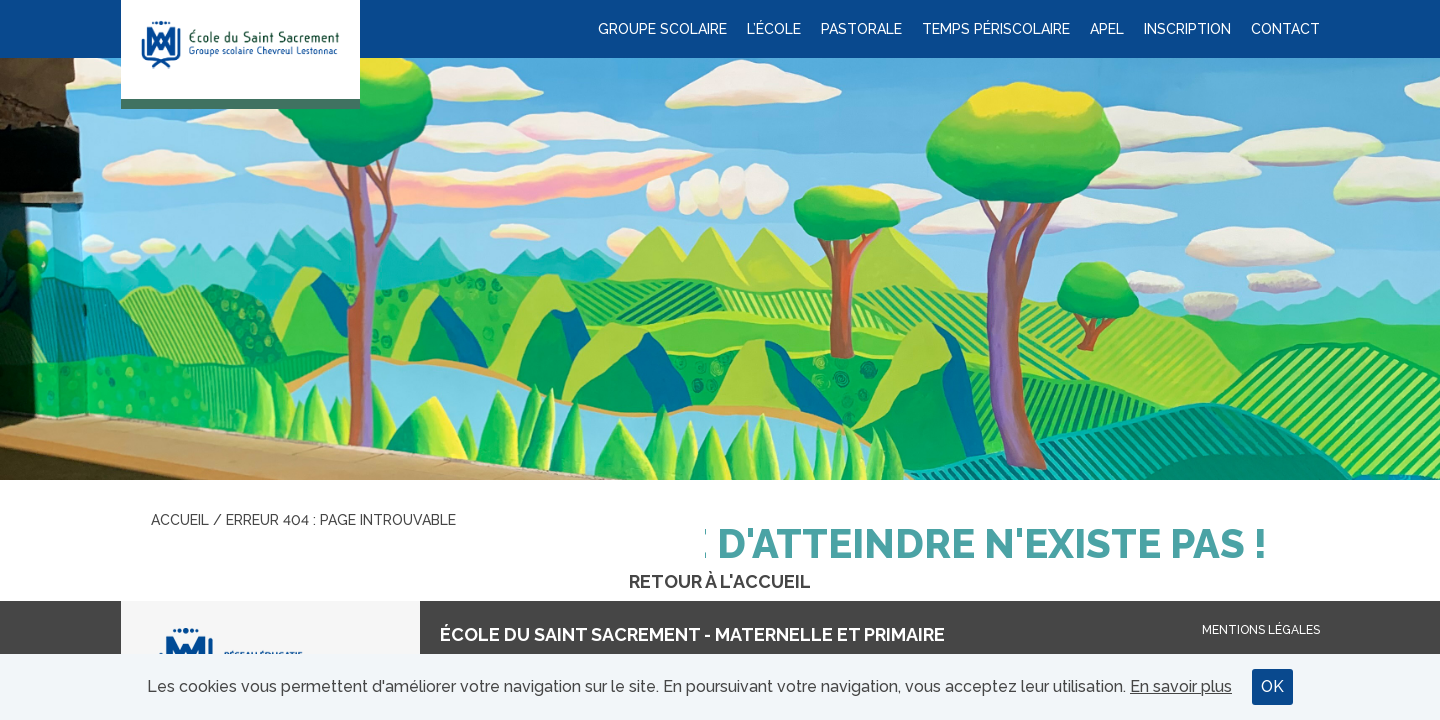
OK (1272, 686)
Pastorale (861, 29)
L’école (774, 29)
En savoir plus (1181, 686)
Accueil (180, 520)
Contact (1285, 29)
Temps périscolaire (996, 29)
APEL (1107, 29)
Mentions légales (1261, 630)
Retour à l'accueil (720, 581)
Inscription (1187, 29)
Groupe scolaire (662, 29)
